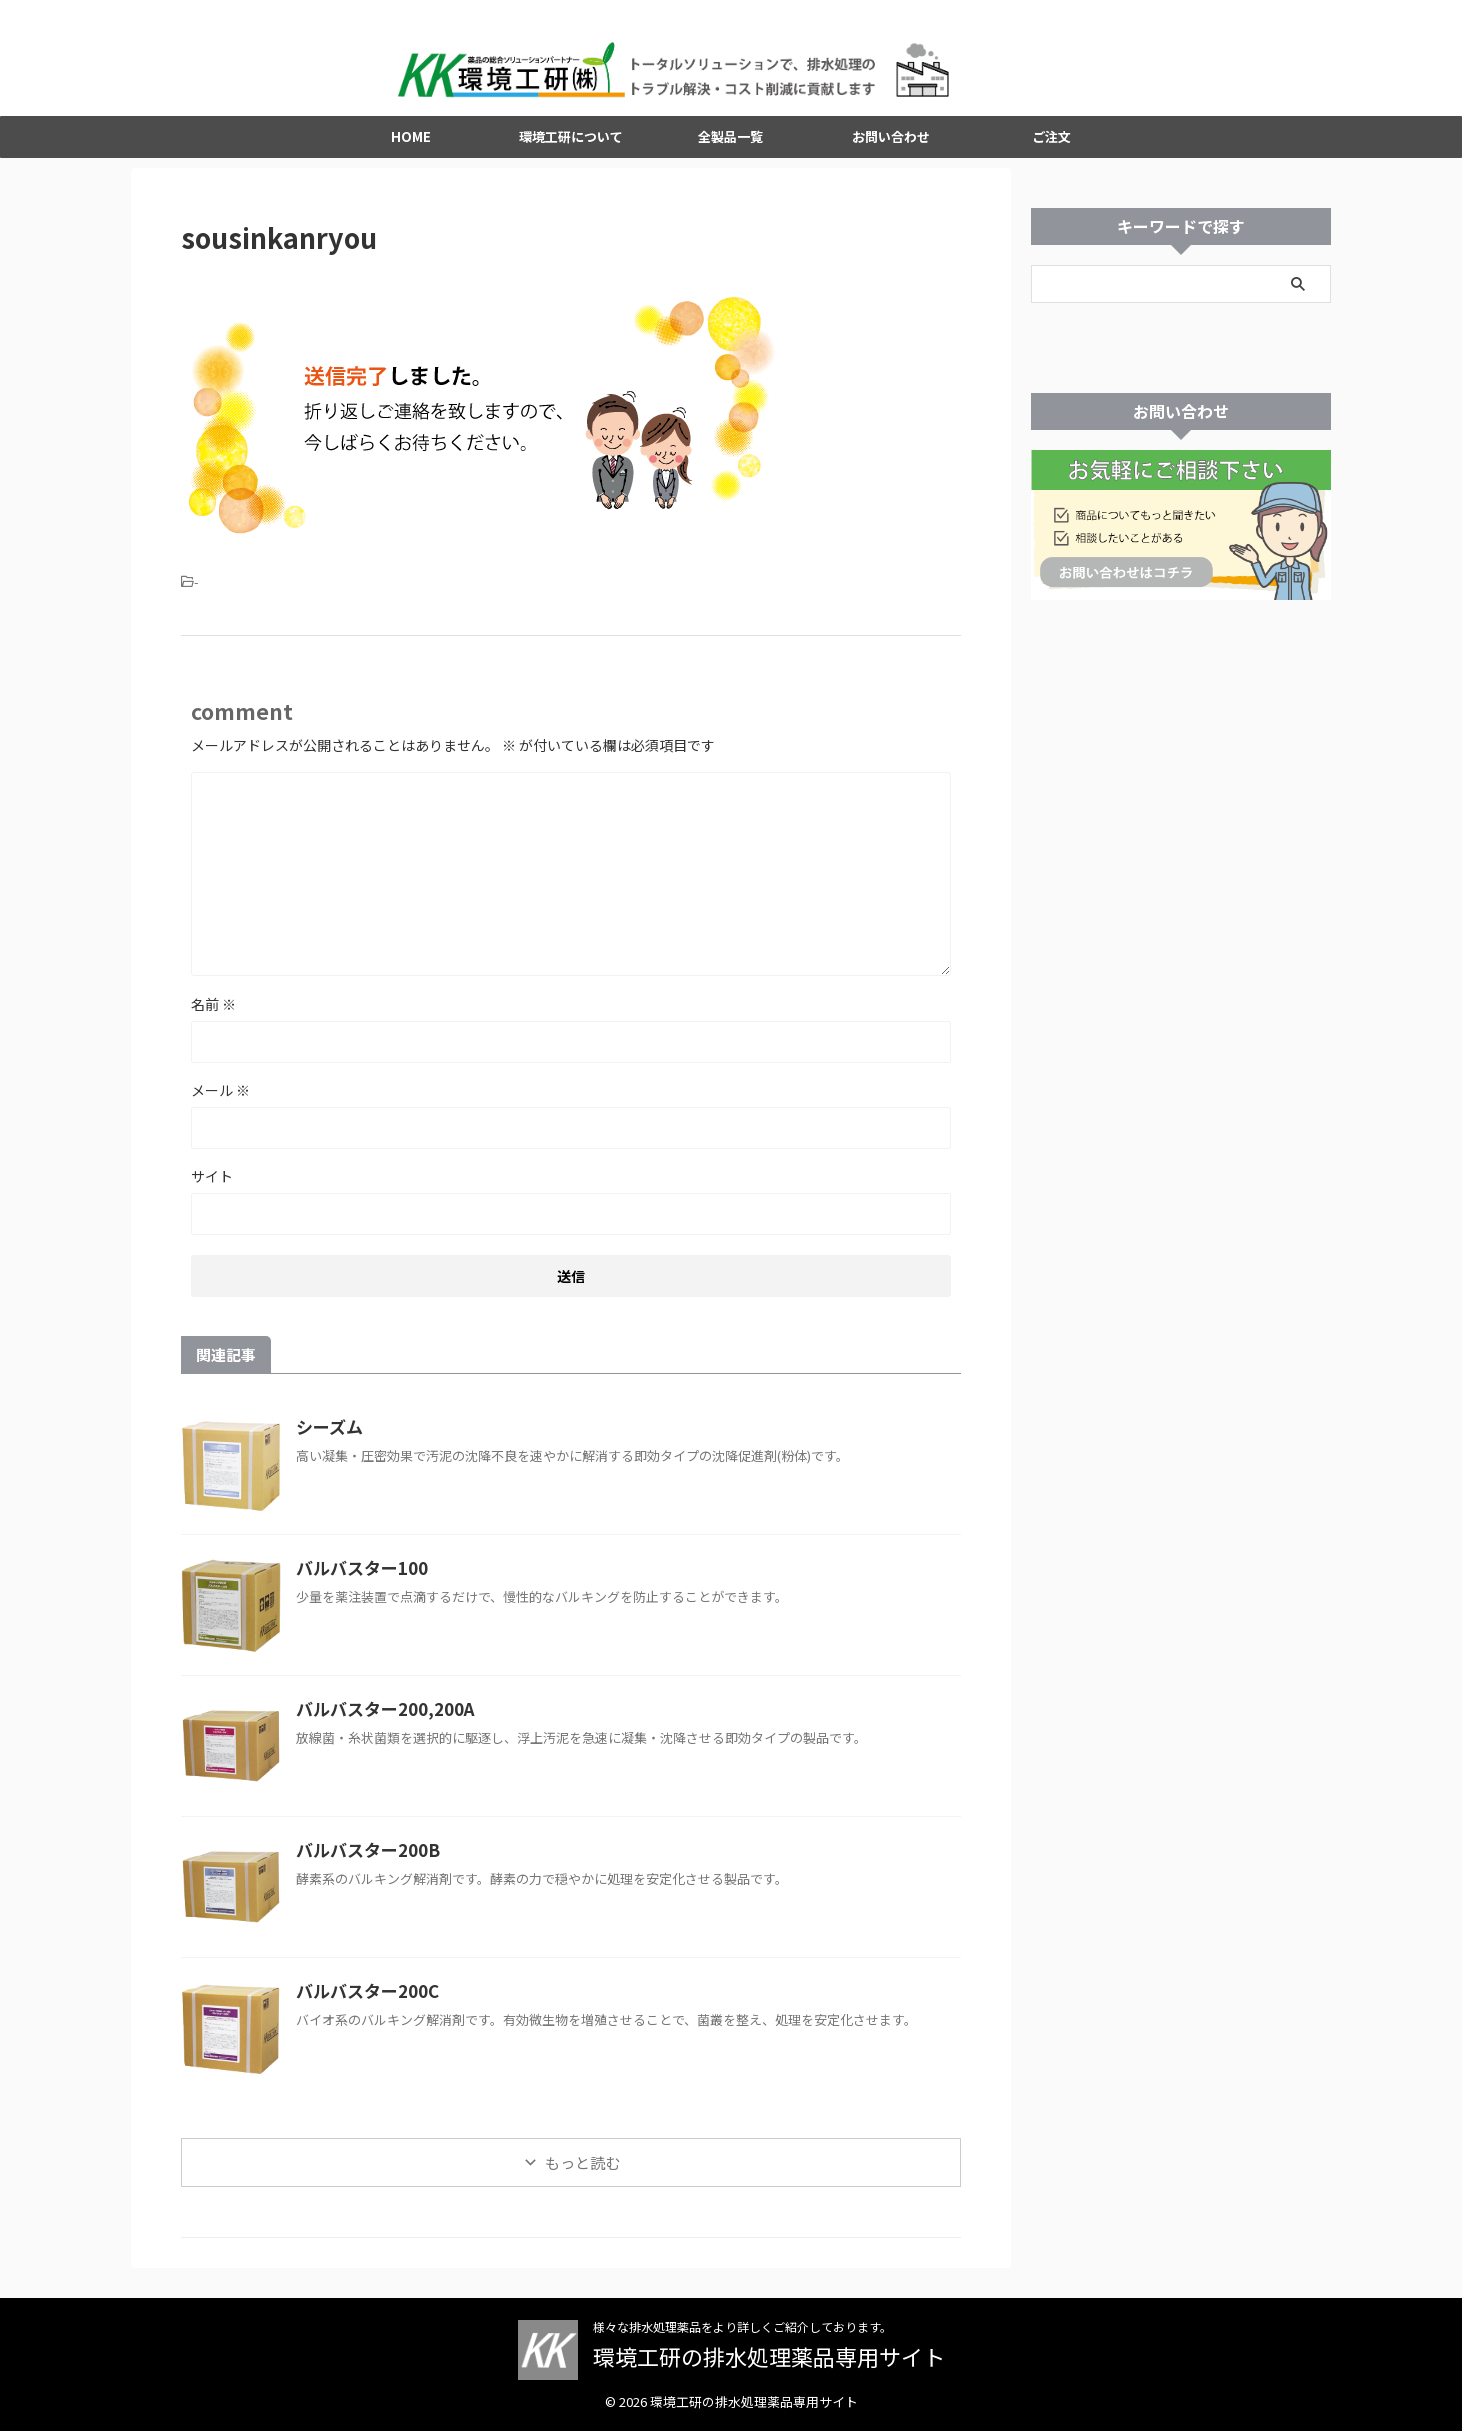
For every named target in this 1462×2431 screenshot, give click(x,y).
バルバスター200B (363, 1861)
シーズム (327, 1438)
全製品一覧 (730, 147)
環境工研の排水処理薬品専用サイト (769, 2357)
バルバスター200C (363, 2002)
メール (220, 1101)
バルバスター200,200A (379, 1720)
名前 (213, 1015)
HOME (411, 147)
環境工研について (571, 147)
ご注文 (1051, 147)
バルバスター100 (357, 1579)
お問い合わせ (891, 147)
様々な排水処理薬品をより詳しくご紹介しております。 (742, 2327)
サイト (212, 1187)
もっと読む (582, 2173)
